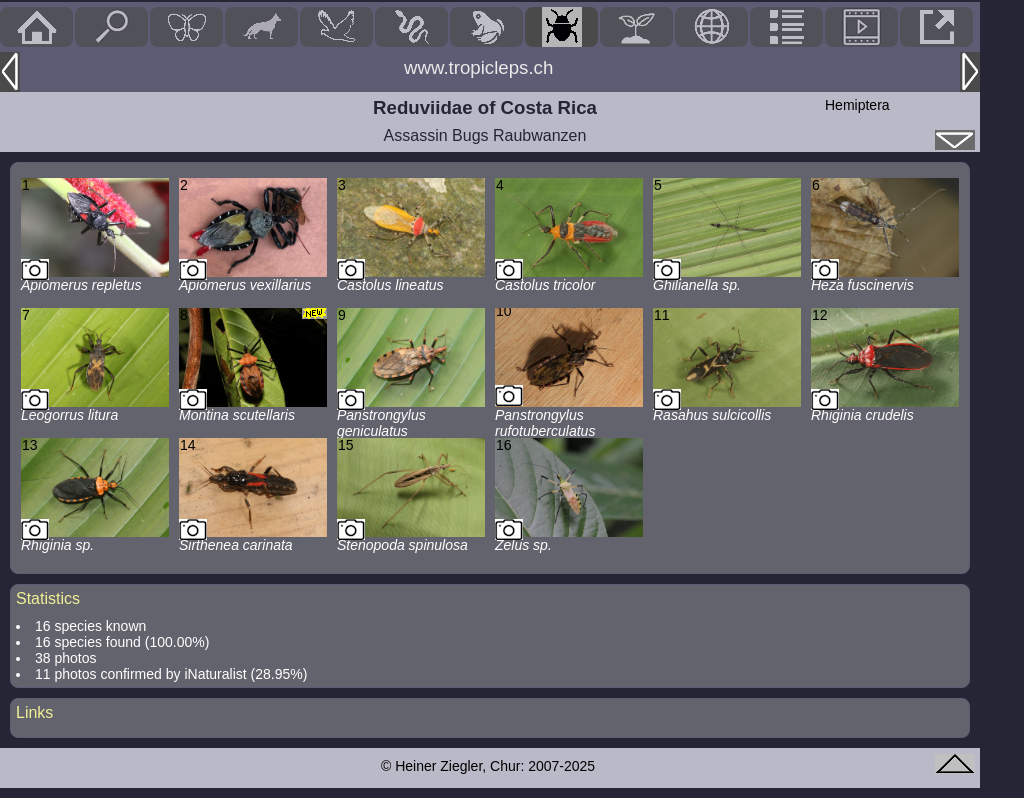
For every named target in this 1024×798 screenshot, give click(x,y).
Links (34, 712)
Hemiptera (857, 105)
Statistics (48, 598)
